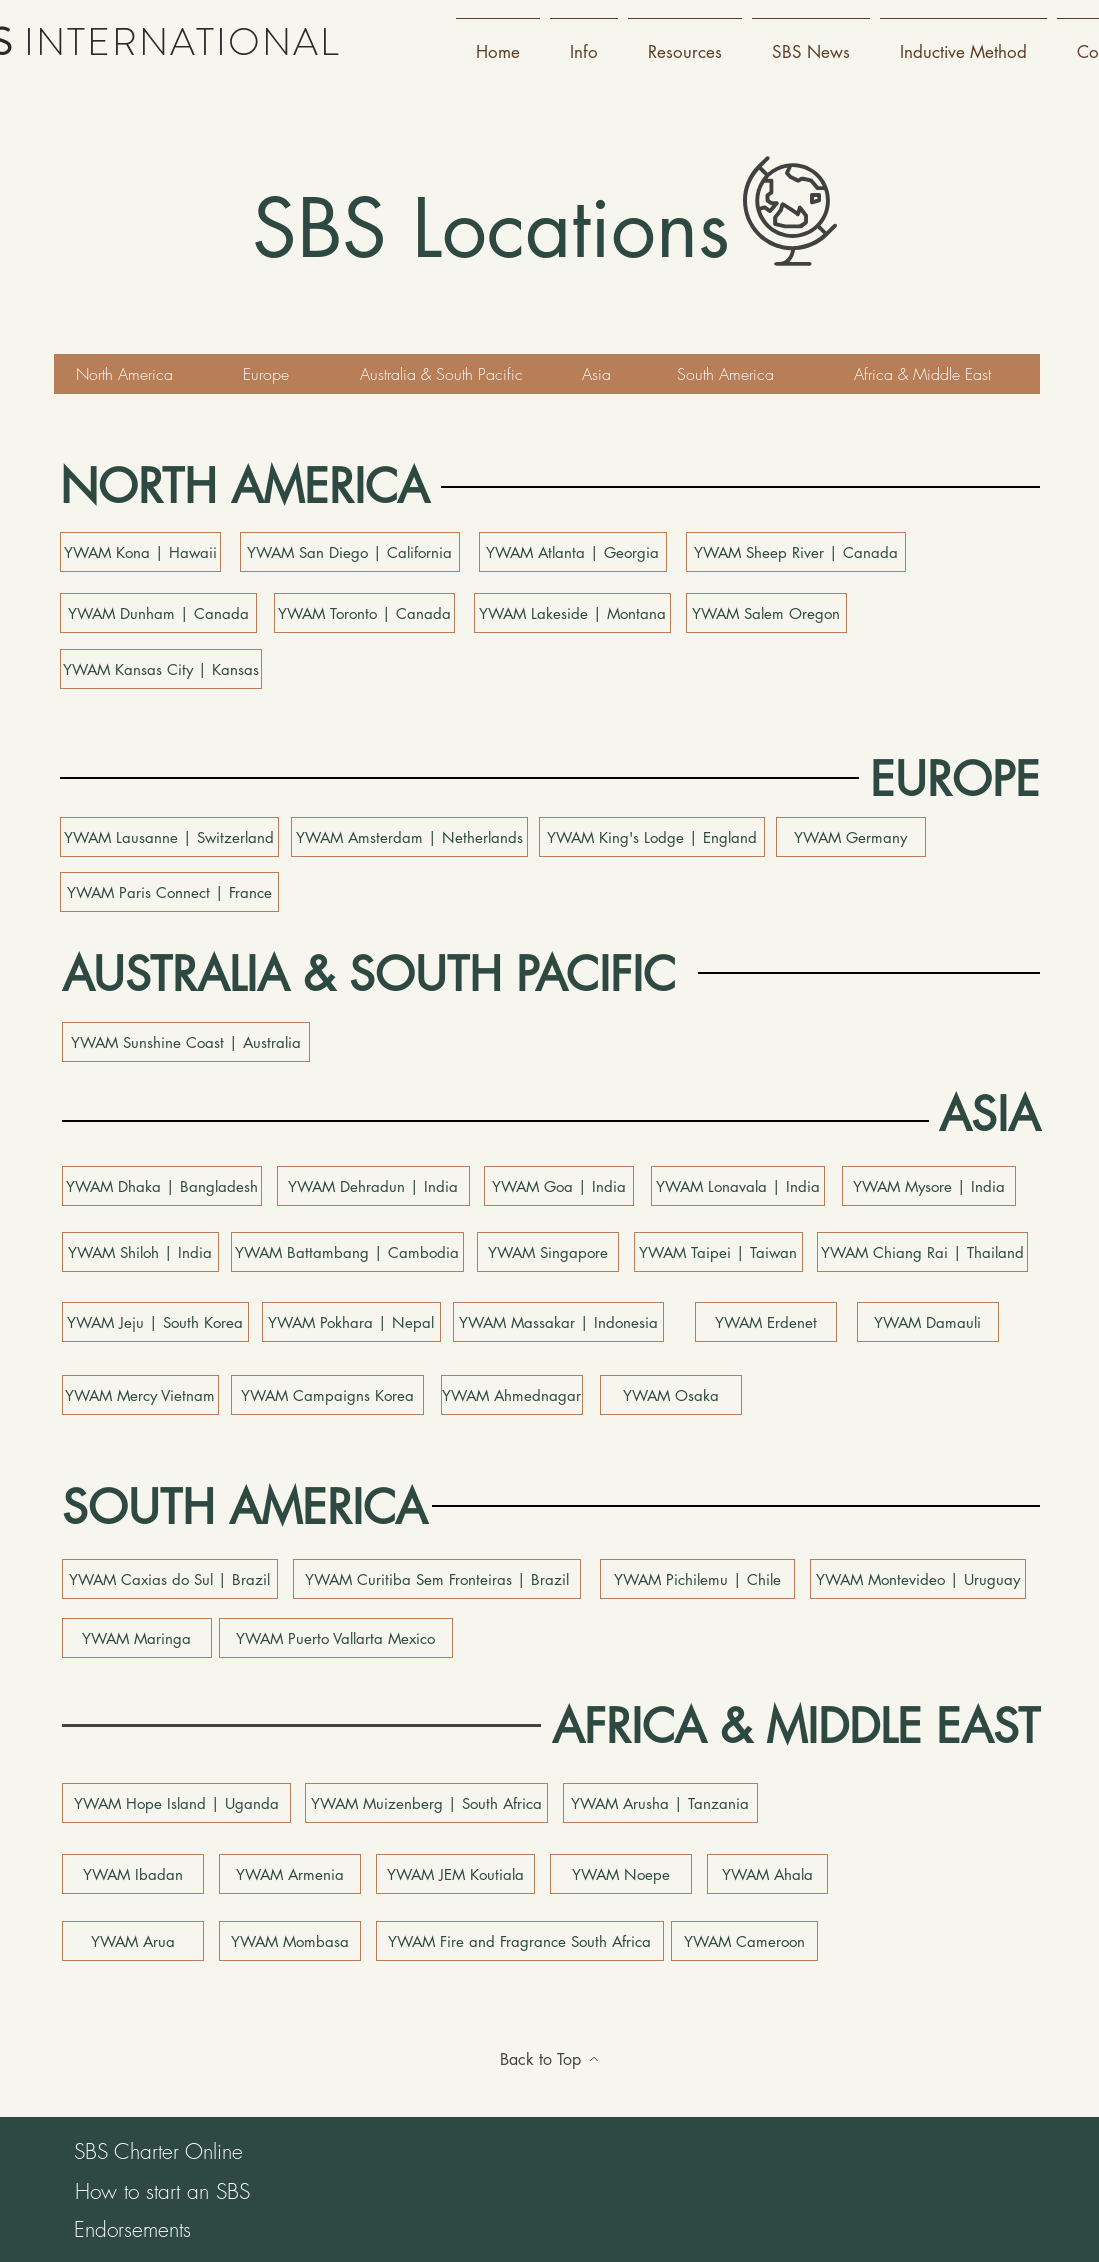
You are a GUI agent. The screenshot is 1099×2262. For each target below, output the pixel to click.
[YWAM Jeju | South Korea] (155, 1322)
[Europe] (266, 374)
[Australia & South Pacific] (442, 374)
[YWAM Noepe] (621, 1874)
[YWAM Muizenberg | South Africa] (426, 1803)
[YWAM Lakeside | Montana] (572, 613)
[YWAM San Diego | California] (350, 552)
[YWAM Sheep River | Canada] (796, 552)
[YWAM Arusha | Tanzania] (660, 1803)
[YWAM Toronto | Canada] (364, 613)
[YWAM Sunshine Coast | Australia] (186, 1042)
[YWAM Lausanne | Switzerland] (169, 837)
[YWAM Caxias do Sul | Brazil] (170, 1579)
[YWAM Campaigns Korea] (327, 1395)
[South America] (725, 374)
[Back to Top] (550, 2059)
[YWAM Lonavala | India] (738, 1186)
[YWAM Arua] (133, 1941)
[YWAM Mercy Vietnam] (140, 1395)
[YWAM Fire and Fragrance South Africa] (520, 1941)
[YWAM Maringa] (137, 1638)
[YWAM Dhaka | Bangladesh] (162, 1186)
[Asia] (596, 374)
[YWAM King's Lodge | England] (652, 837)
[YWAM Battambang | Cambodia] (347, 1252)
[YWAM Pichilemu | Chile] (697, 1579)
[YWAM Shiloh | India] (140, 1252)
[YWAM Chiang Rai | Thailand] (922, 1252)
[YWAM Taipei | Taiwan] (718, 1252)
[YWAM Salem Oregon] (766, 613)
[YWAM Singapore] (548, 1252)
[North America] (125, 374)
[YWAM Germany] (851, 837)
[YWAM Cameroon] (744, 1941)
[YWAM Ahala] (767, 1874)
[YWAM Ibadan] (133, 1874)
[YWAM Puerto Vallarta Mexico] (336, 1638)
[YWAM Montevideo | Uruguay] (918, 1579)
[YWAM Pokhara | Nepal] (351, 1322)
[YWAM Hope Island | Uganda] (176, 1803)
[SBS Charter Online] (159, 2152)
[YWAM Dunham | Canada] (158, 613)
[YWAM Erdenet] (766, 1322)
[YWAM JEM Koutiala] (455, 1874)
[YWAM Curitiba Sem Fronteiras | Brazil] (437, 1579)
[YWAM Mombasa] (290, 1941)
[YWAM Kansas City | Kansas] (161, 669)
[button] (584, 43)
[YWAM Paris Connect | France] (169, 892)
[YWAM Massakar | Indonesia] (558, 1322)
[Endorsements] (133, 2230)
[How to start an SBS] (163, 2192)
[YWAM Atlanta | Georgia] (573, 552)
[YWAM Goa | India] (559, 1186)
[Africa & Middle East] (923, 374)
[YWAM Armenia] (290, 1874)
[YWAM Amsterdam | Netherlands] (409, 837)
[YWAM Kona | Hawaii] (140, 552)
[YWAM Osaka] (671, 1395)
